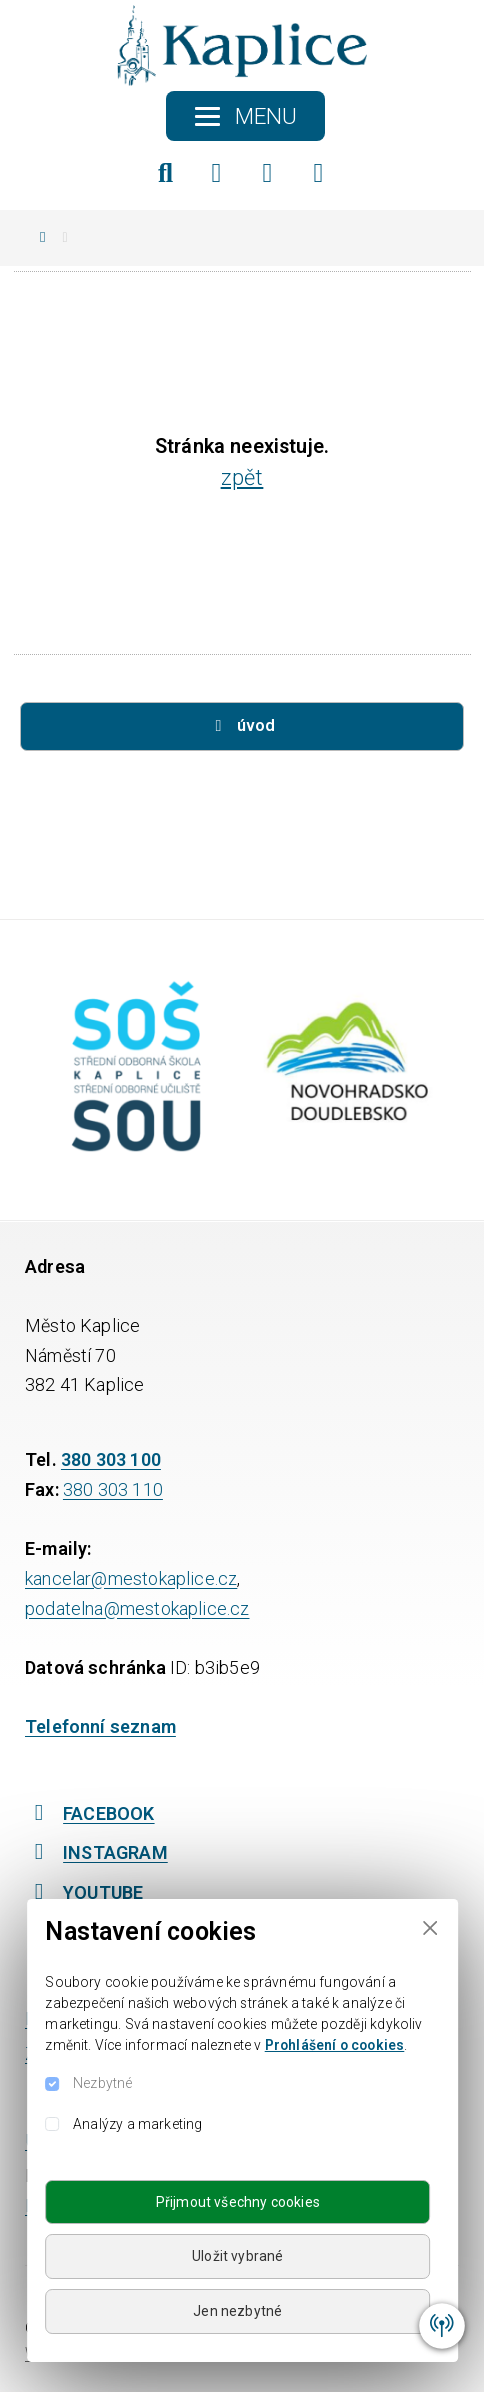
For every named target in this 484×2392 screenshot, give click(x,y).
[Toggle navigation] (245, 116)
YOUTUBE (84, 1892)
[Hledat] (166, 173)
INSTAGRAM (96, 1852)
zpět (242, 477)
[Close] (429, 1927)
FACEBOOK (90, 1813)
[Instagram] (268, 173)
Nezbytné (102, 2083)
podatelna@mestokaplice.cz (137, 1608)
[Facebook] (217, 173)
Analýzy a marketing (137, 2124)
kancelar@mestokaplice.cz (131, 1578)
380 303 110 (113, 1489)
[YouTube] (319, 173)
